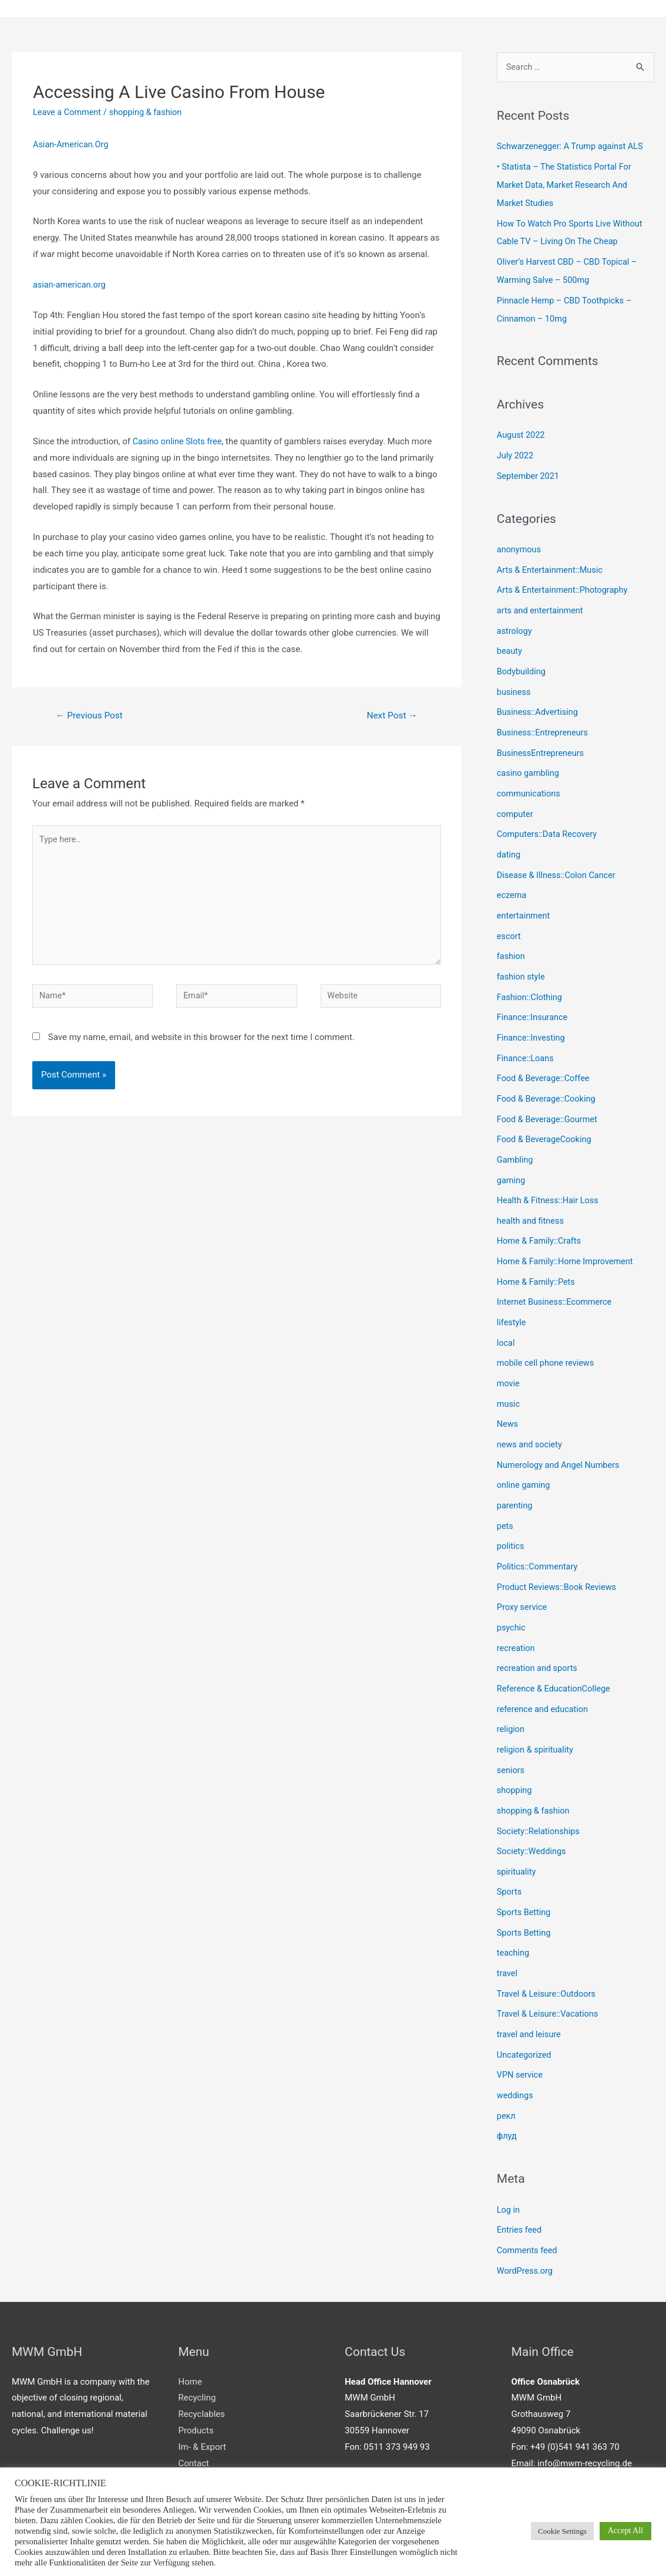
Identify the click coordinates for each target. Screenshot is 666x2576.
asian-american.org (70, 285)
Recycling (197, 2348)
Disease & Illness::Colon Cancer (558, 861)
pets (505, 1495)
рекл (506, 2069)
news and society (530, 1415)
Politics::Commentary (539, 1534)
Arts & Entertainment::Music (552, 563)
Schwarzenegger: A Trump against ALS (572, 148)
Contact (194, 2413)
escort (509, 920)
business (514, 682)
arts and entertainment (541, 603)
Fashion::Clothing (530, 979)
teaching (514, 1910)
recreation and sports (538, 1633)
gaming (511, 1158)
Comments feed (528, 2201)
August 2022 (522, 431)
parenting (515, 1475)
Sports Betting (525, 1871)
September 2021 (529, 470)
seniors (511, 1732)
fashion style (522, 959)
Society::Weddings (533, 1812)
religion (511, 1692)
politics (511, 1514)
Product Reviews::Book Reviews (559, 1554)
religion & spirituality (536, 1712)
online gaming (524, 1455)
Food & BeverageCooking (546, 1118)
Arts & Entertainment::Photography (565, 583)
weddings (515, 2049)
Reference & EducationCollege (555, 1653)
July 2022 (516, 450)
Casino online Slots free (179, 442)
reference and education (544, 1672)
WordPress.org (526, 2221)
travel (508, 1930)
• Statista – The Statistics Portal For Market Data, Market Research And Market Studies (567, 185)
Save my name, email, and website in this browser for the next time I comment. (201, 1044)
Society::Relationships (540, 1792)
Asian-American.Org (72, 145)
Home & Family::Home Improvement (567, 1237)
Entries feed (520, 2181)
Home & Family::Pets (537, 1257)
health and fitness (531, 1197)
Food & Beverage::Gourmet (549, 1098)
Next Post (390, 716)
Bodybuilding (522, 662)
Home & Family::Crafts (540, 1217)
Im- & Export (202, 2397)
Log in (509, 2162)
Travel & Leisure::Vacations (549, 1970)
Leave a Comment (68, 112)
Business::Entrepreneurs (544, 722)
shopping (515, 1752)
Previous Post (91, 716)
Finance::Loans (526, 1039)
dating (509, 841)
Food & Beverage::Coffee (545, 1059)
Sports (510, 1851)
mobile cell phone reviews (547, 1336)
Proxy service (523, 1574)
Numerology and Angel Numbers (560, 1435)
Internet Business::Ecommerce (556, 1276)
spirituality (517, 1831)
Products (196, 2380)
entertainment (524, 900)
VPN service (520, 2029)
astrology (515, 623)
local (506, 1316)
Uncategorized (525, 2009)
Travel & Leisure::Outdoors (548, 1950)
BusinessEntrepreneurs (542, 742)
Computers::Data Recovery (549, 821)
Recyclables (202, 2364)
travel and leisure (530, 1989)
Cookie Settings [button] (562, 2531)
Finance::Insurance (533, 999)
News (508, 1395)
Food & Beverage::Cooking (548, 1078)
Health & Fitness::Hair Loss (550, 1178)
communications (530, 781)
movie (508, 1356)
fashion (511, 940)
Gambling (515, 1138)
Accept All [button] (625, 2530)
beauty (510, 642)
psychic (512, 1593)
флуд (507, 2089)
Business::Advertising (539, 702)
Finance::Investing (532, 1019)
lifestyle (512, 1296)
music (509, 1375)
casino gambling (529, 762)
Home (190, 2332)
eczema (512, 880)
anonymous (520, 544)
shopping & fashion (149, 112)
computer (515, 801)
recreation (516, 1613)
